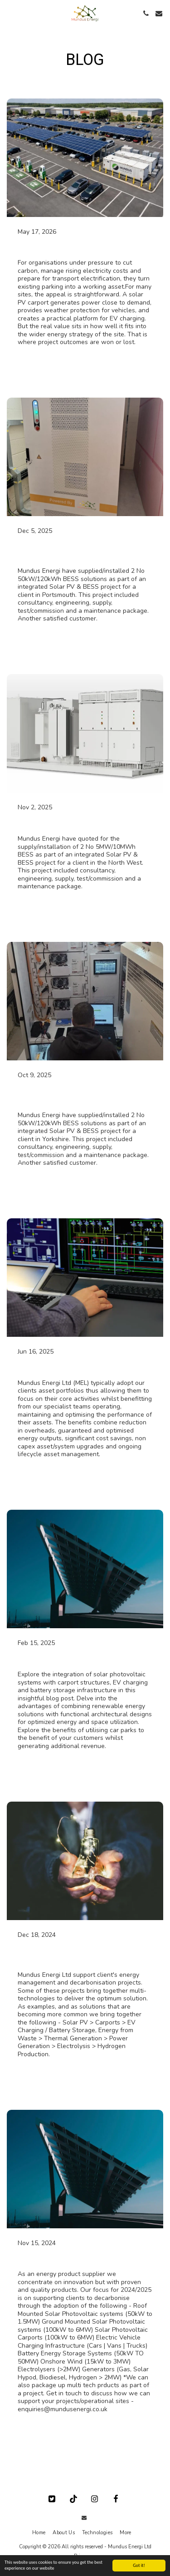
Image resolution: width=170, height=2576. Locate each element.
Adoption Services (52, 1367)
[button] (10, 13)
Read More (33, 361)
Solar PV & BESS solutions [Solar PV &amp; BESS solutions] (68, 246)
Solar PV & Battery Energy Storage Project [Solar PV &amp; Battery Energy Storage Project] (84, 551)
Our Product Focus (53, 2258)
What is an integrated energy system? (73, 1954)
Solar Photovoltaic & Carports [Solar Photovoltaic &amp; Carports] (75, 1658)
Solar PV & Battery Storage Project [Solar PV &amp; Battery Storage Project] (85, 823)
